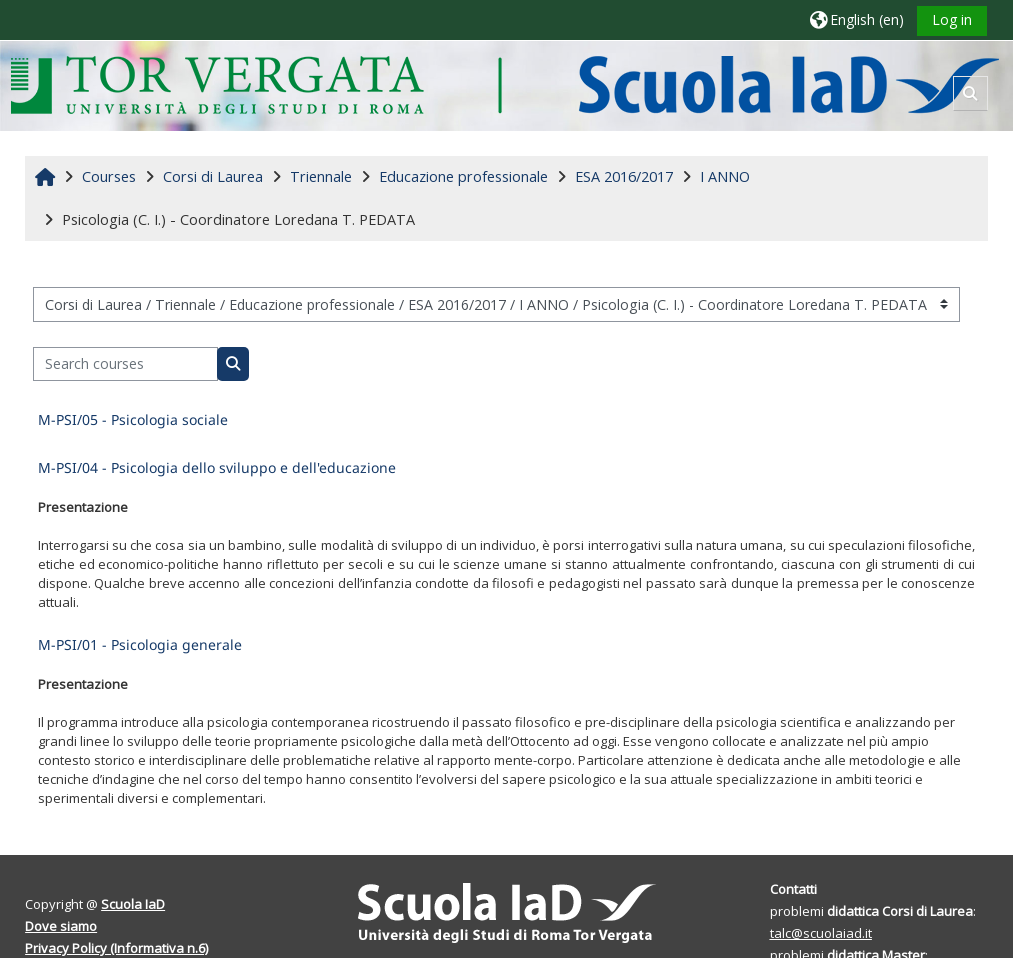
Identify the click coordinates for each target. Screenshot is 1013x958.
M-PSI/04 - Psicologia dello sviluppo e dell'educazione (217, 467)
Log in (952, 19)
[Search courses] (125, 364)
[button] (856, 19)
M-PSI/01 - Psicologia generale (140, 644)
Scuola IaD (133, 904)
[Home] (504, 84)
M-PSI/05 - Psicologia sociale (133, 419)
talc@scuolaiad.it (821, 933)
